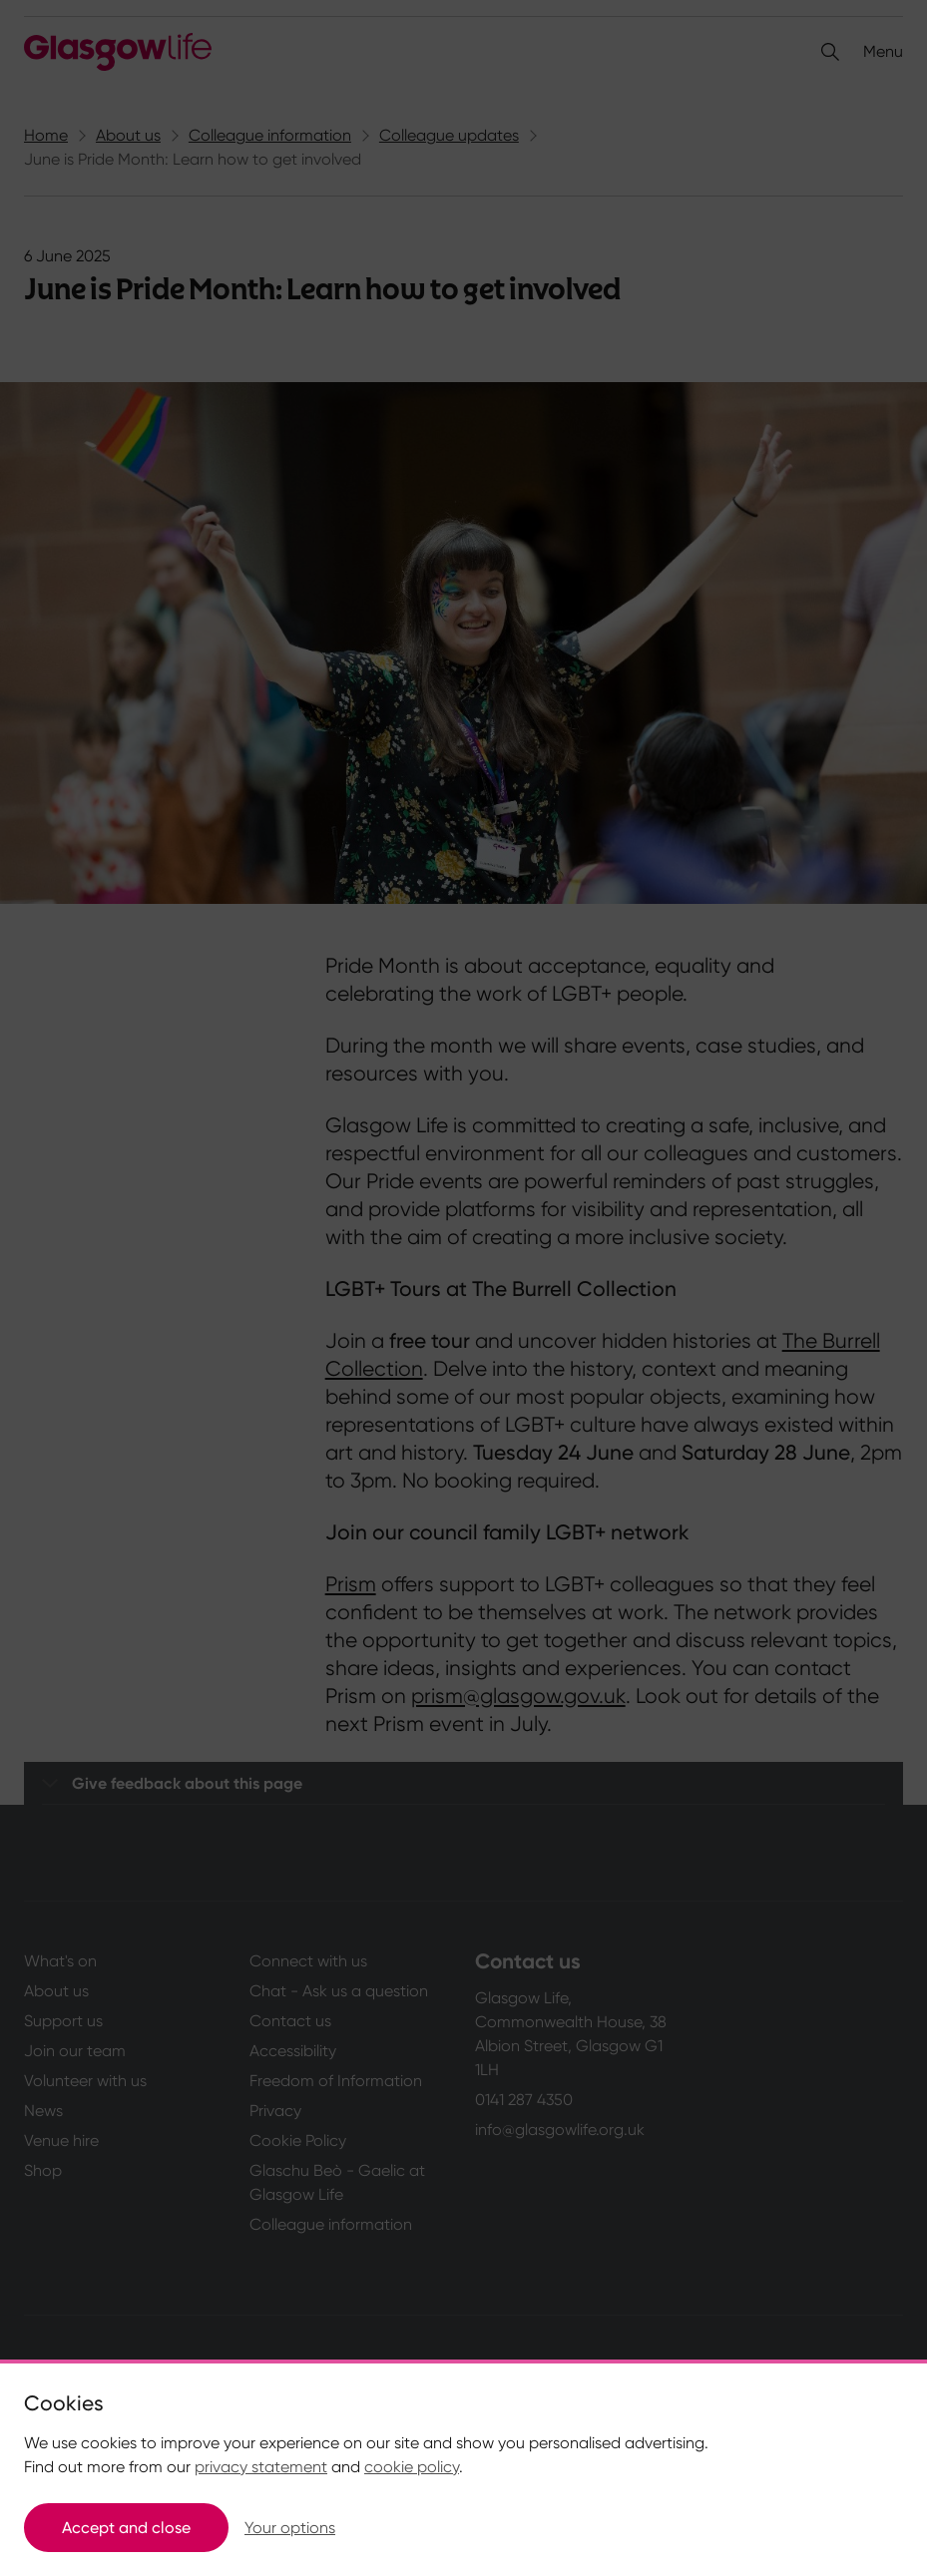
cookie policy (411, 2466)
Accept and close (126, 2527)
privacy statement (261, 2466)
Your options (289, 2527)
